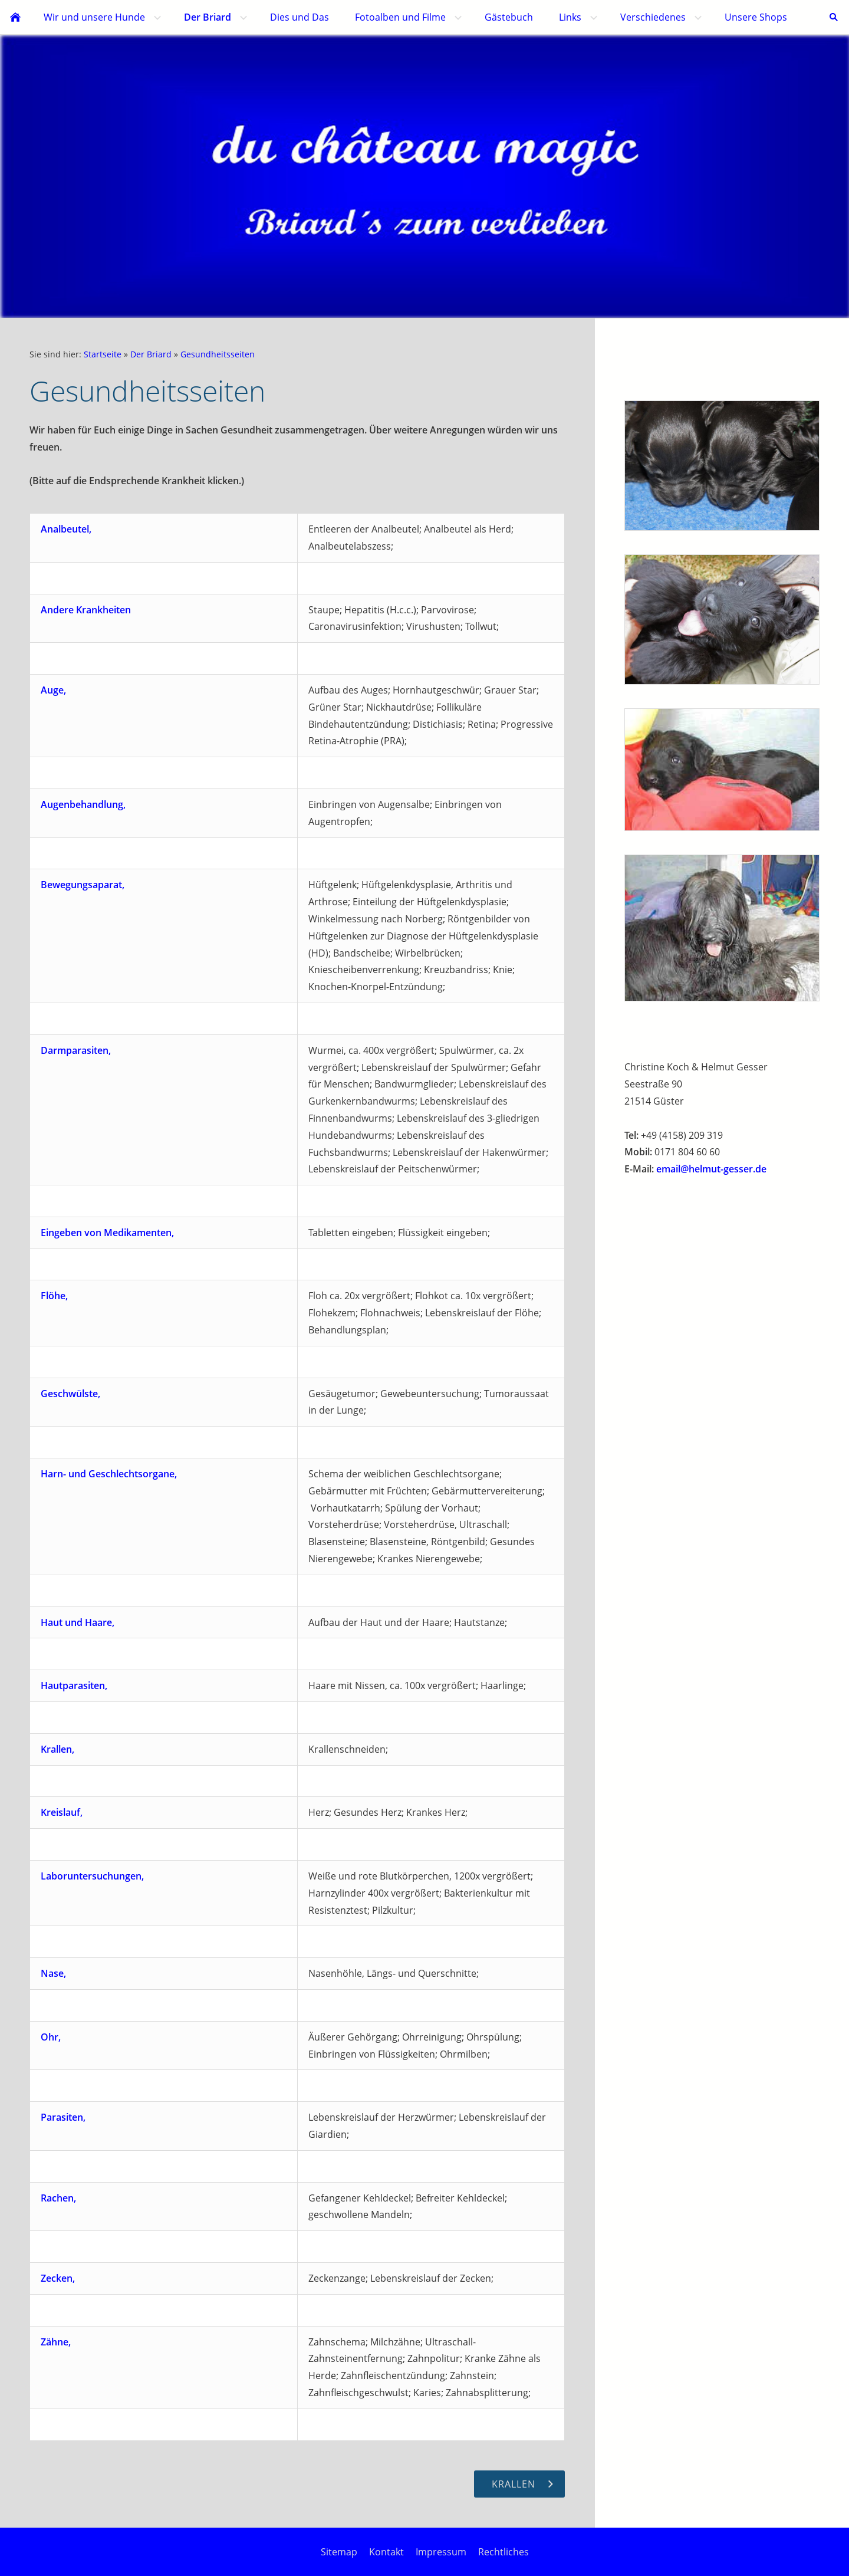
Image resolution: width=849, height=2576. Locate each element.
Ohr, (51, 2036)
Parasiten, (63, 2117)
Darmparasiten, (76, 1050)
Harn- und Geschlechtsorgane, (109, 1473)
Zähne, (56, 2341)
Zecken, (58, 2278)
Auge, (53, 690)
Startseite (102, 354)
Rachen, (58, 2197)
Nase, (53, 1973)
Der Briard (151, 354)
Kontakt (386, 2551)
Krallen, (57, 1749)
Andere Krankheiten (86, 609)
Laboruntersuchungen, (92, 1875)
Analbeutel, (66, 529)
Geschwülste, (70, 1393)
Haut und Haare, (77, 1622)
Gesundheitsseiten (217, 354)
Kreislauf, (62, 1812)
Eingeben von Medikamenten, (107, 1232)
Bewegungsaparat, (82, 884)
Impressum (441, 2551)
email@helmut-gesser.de (711, 1168)
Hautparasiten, (74, 1685)
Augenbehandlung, (83, 804)
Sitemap (339, 2551)
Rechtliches (503, 2551)
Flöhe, (54, 1295)
